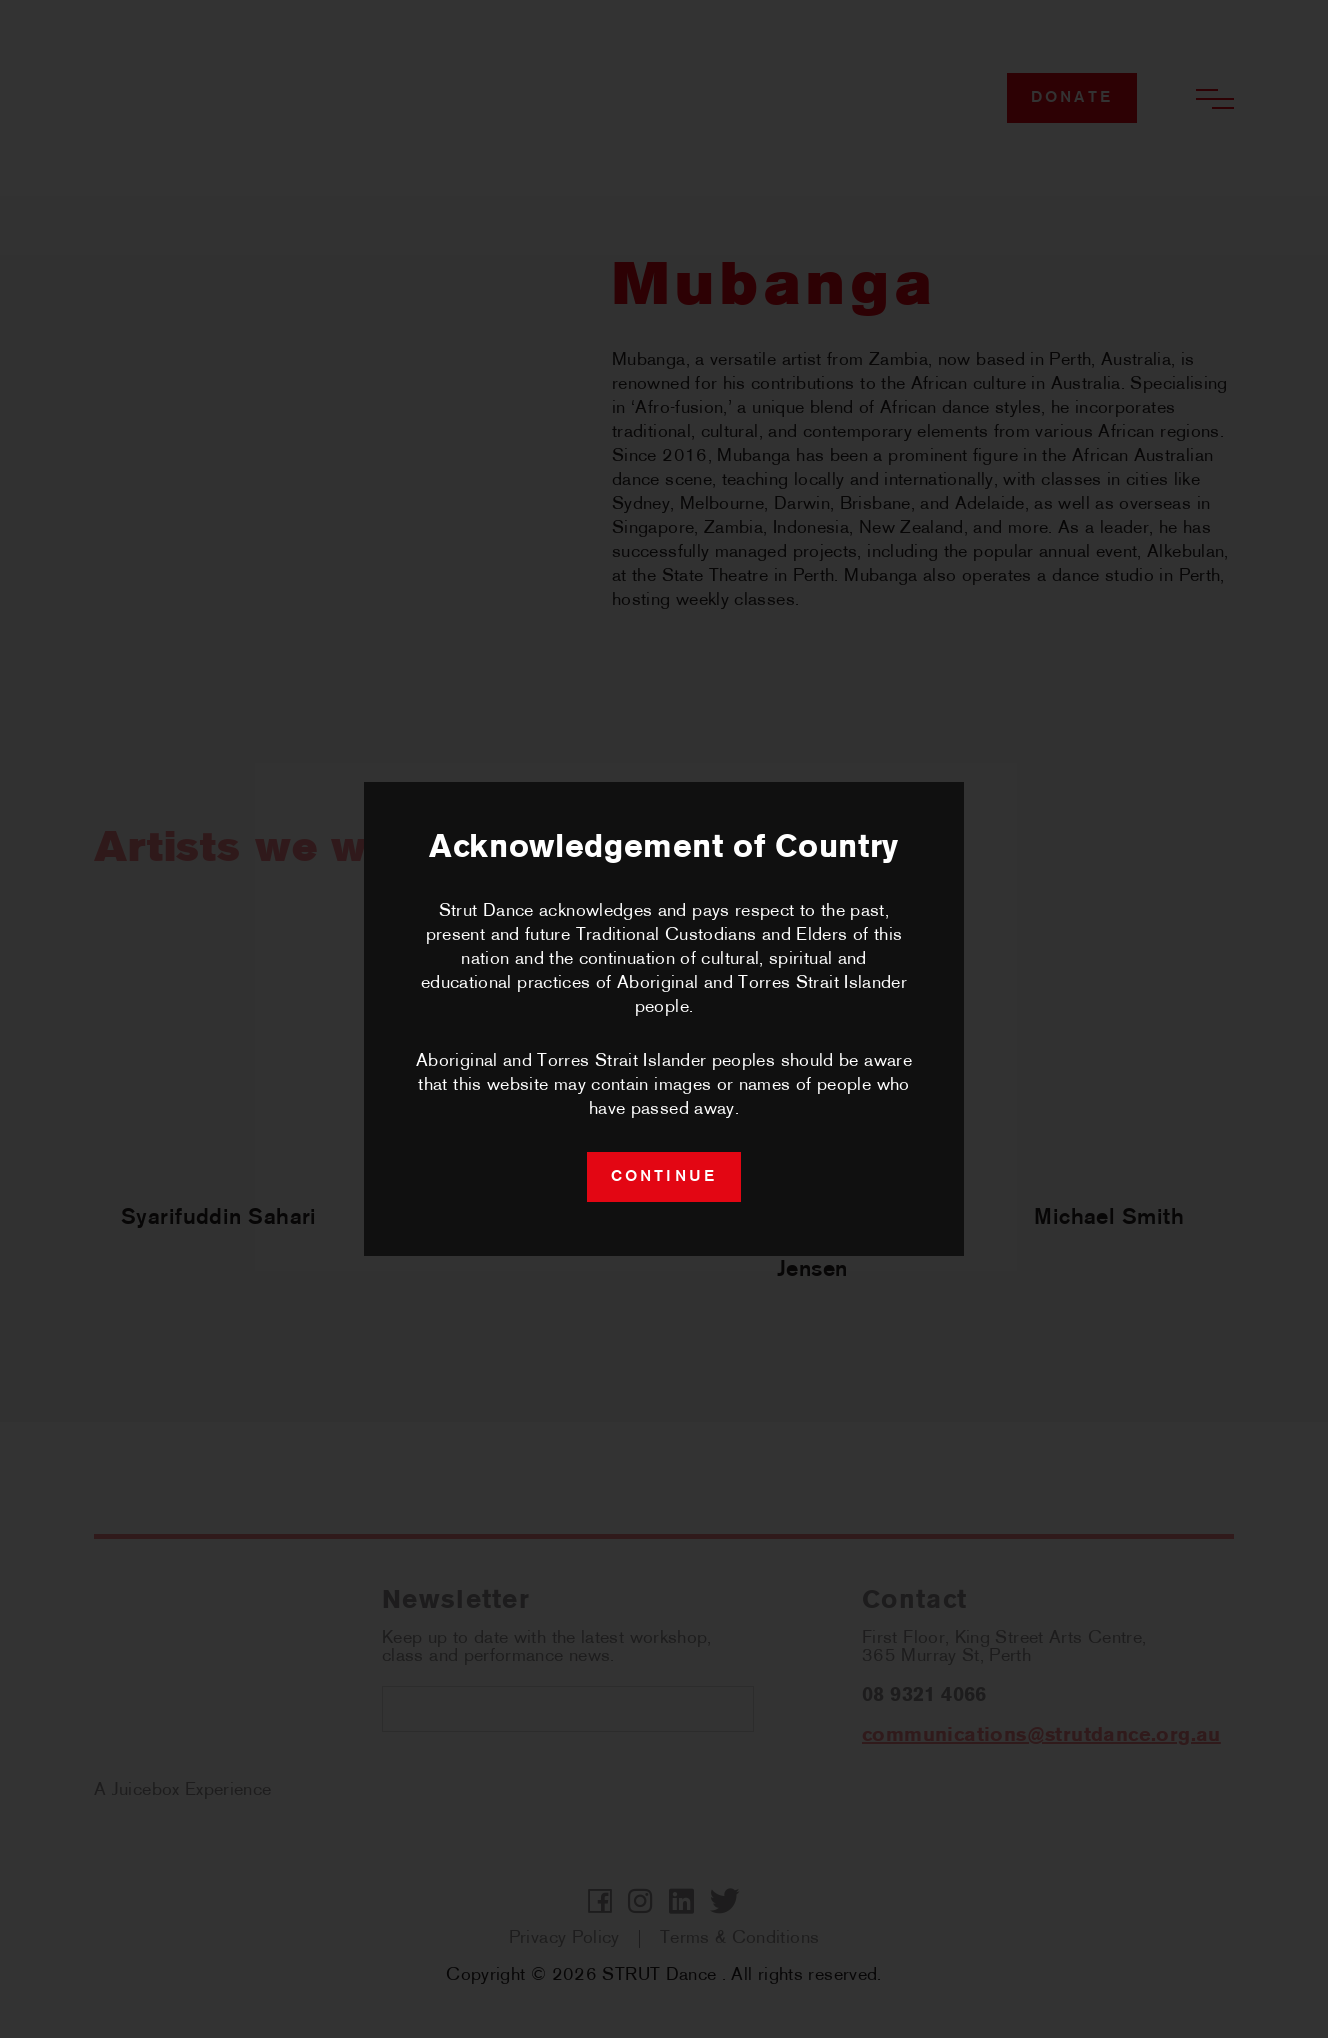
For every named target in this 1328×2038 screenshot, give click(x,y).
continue (664, 1177)
